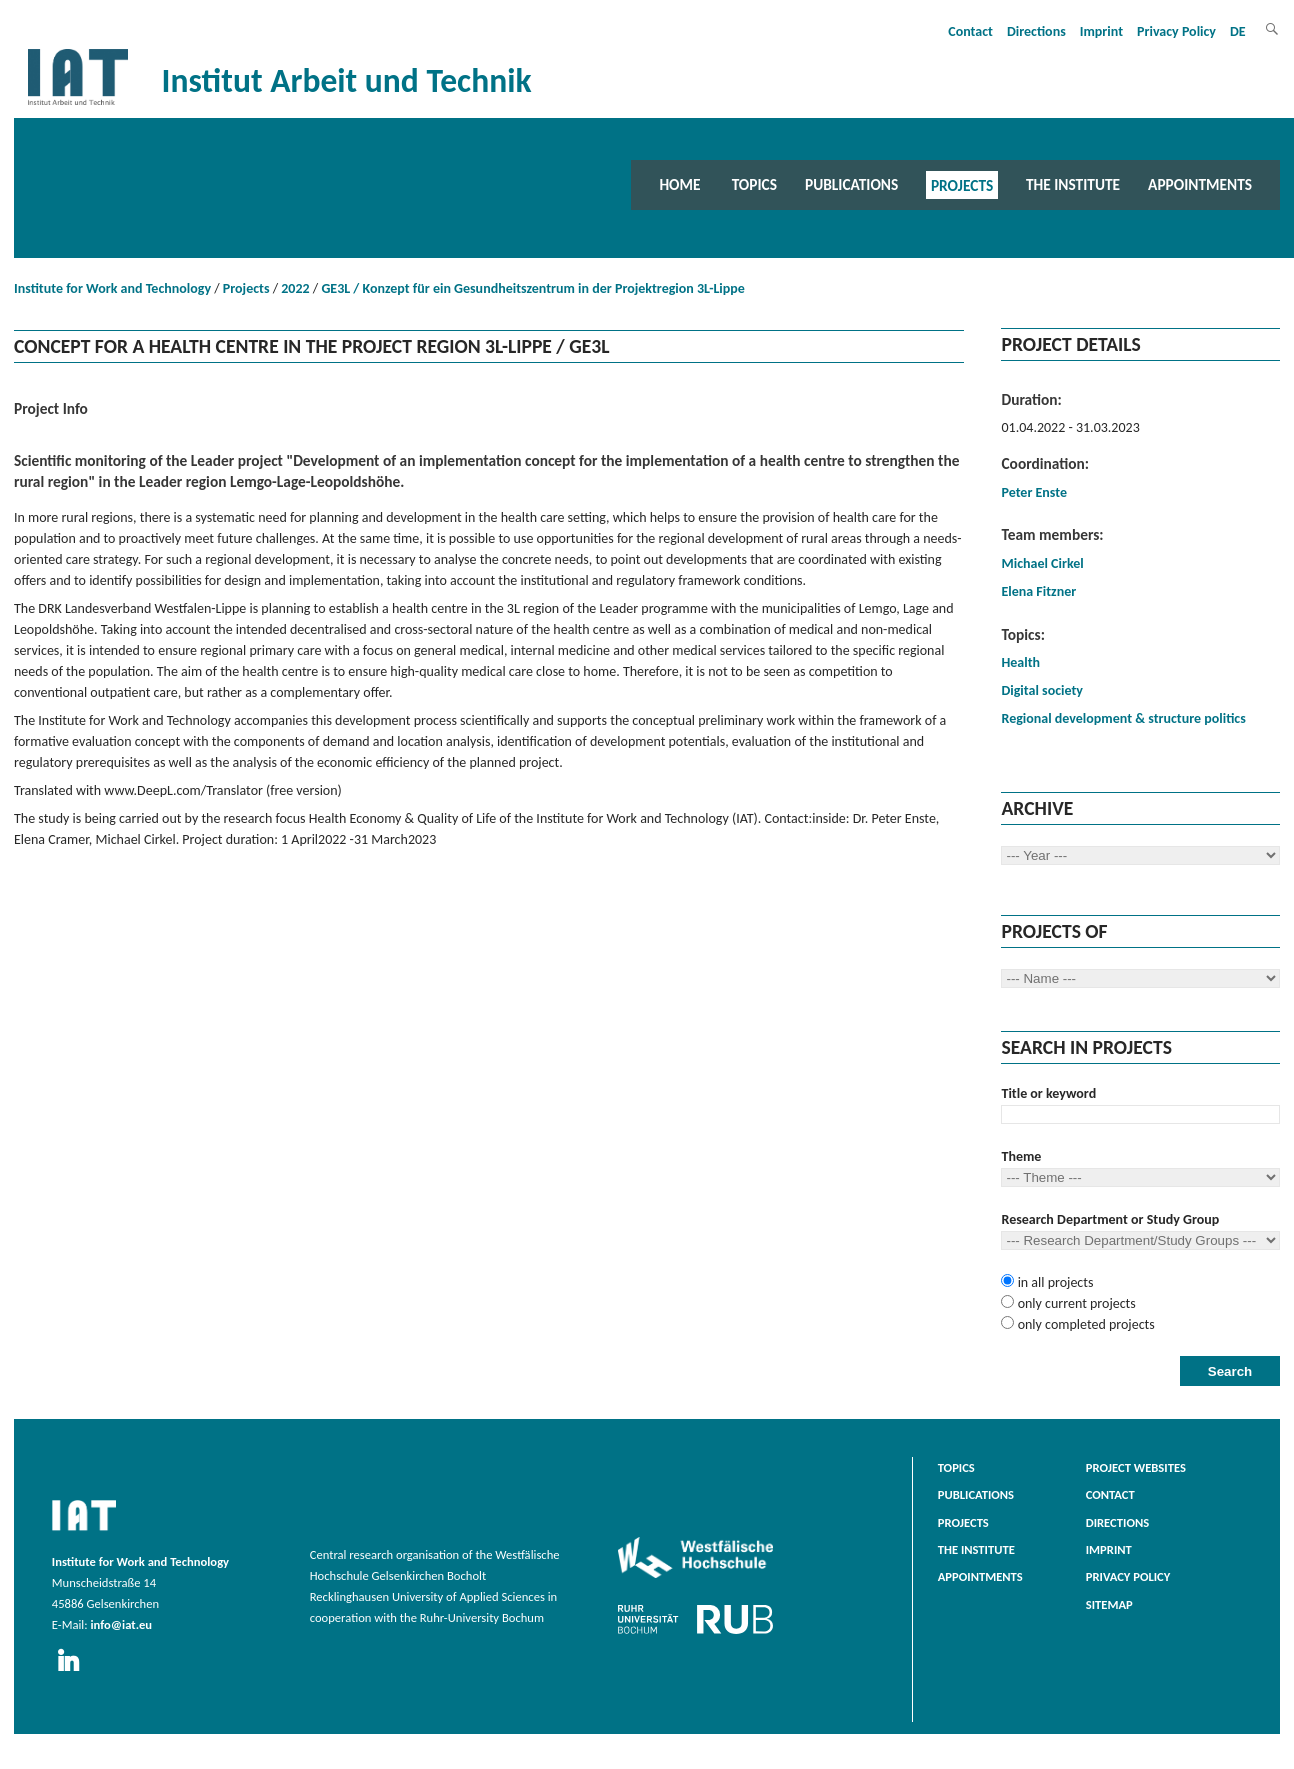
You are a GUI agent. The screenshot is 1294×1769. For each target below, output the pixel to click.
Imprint (1101, 31)
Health (1020, 662)
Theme (1021, 1156)
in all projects (1053, 1282)
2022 (295, 288)
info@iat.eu (121, 1624)
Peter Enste (1034, 492)
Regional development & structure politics (1123, 718)
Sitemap (1109, 1604)
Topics (754, 184)
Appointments (1200, 184)
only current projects (1074, 1303)
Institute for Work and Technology (112, 288)
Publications (851, 184)
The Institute (1073, 184)
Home (679, 184)
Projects (962, 184)
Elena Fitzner (1038, 591)
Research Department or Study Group (1110, 1219)
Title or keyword (1048, 1093)
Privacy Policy (1176, 31)
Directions (1036, 31)
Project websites (1136, 1467)
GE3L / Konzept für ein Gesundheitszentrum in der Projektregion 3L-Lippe (532, 288)
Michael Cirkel (1042, 563)
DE (1238, 31)
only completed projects (1084, 1324)
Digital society (1041, 690)
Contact (970, 31)
